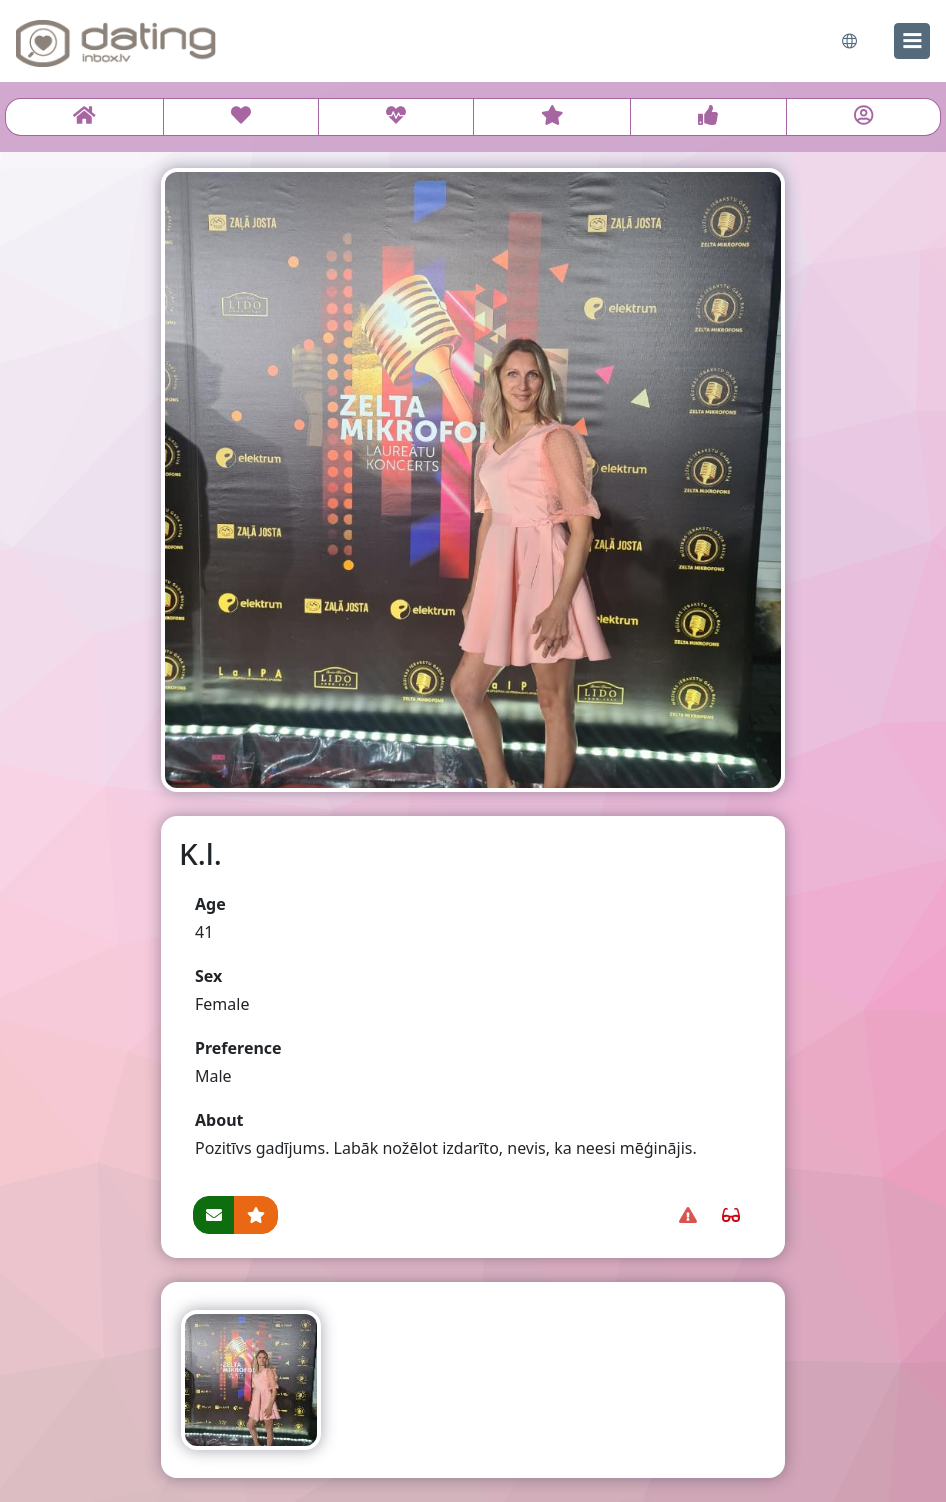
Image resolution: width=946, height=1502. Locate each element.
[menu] (912, 41)
